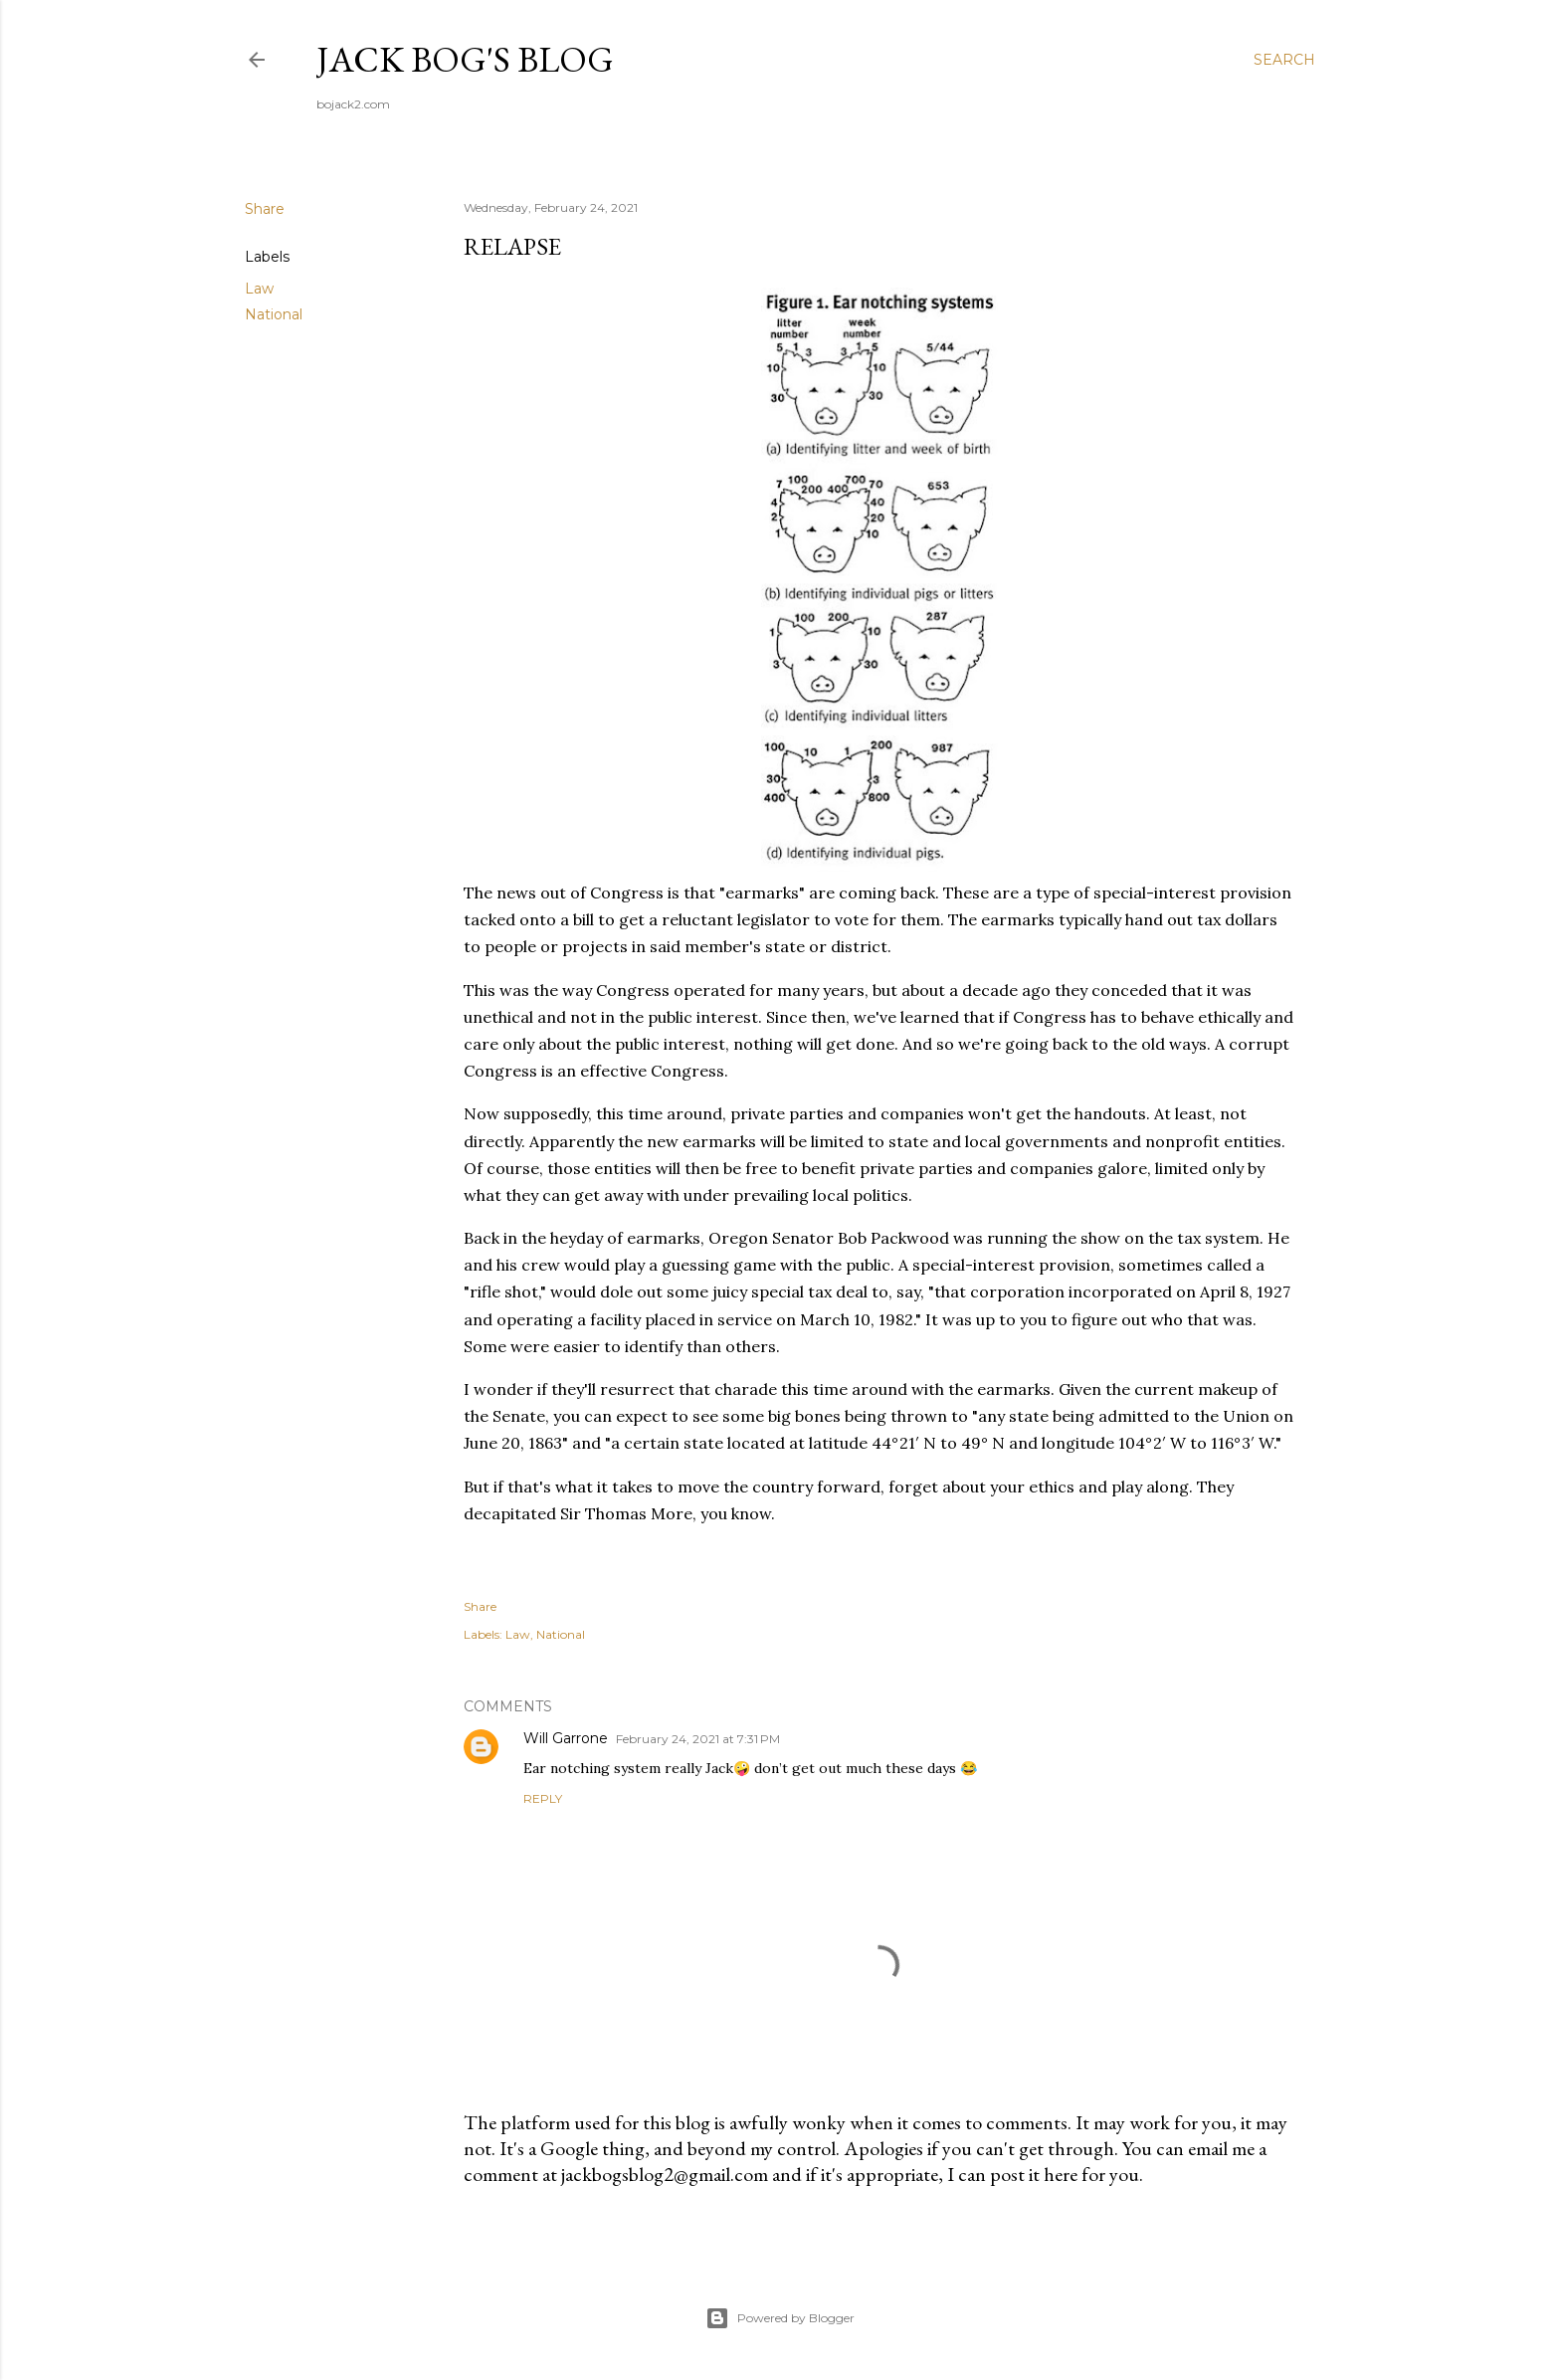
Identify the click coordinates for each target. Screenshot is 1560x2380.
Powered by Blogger (780, 2318)
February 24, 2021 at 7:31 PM (698, 1738)
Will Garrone (565, 1738)
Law (259, 289)
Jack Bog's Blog (465, 59)
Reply (542, 1798)
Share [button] (265, 209)
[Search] (1284, 60)
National (273, 314)
